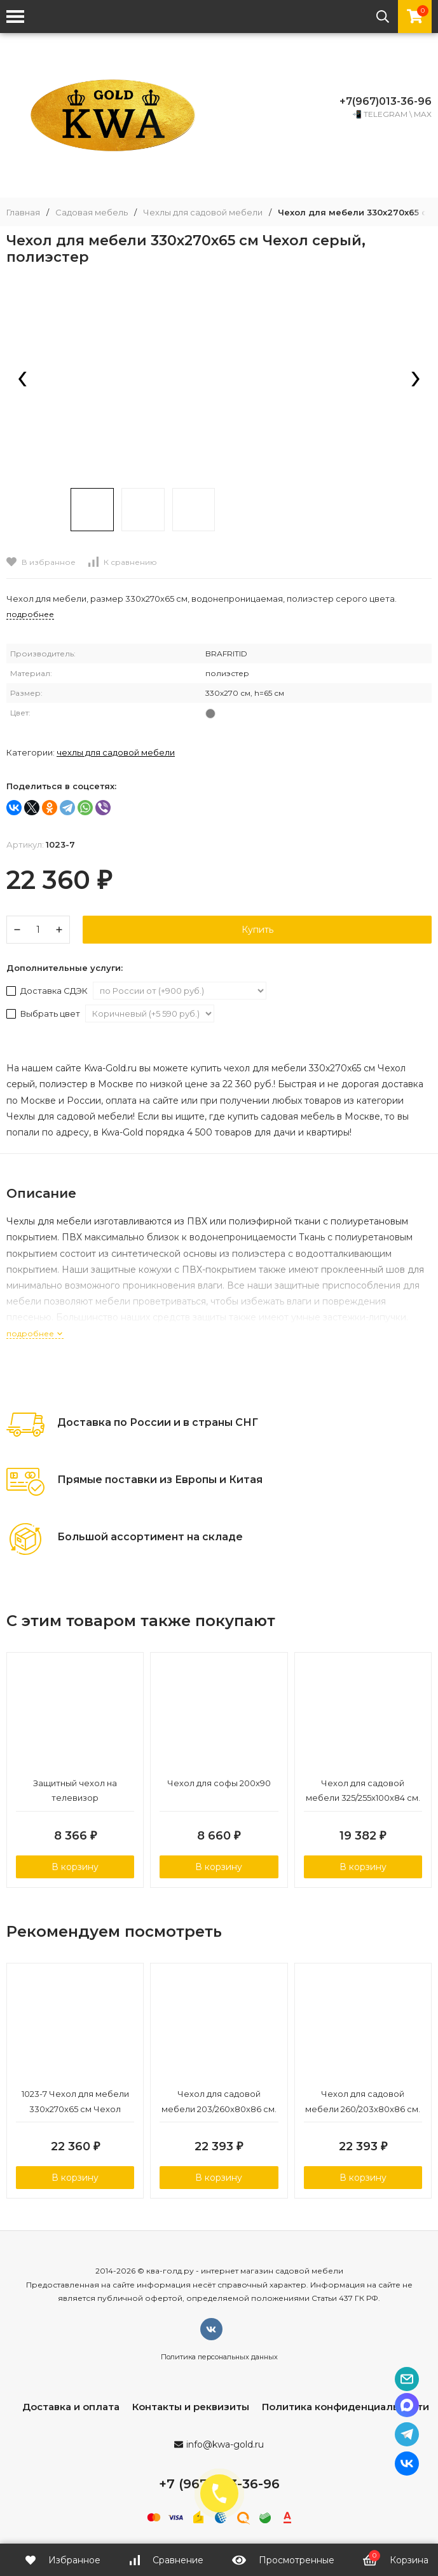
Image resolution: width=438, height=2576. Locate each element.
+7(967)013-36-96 (385, 101)
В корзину (75, 1867)
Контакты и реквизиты (190, 2409)
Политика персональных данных (219, 2358)
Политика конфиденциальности (345, 2409)
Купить (257, 929)
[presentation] (22, 380)
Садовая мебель (91, 212)
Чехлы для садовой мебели (203, 212)
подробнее (35, 1333)
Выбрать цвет (44, 1013)
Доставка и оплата (71, 2409)
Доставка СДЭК (48, 991)
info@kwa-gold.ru (225, 2446)
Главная (23, 212)
